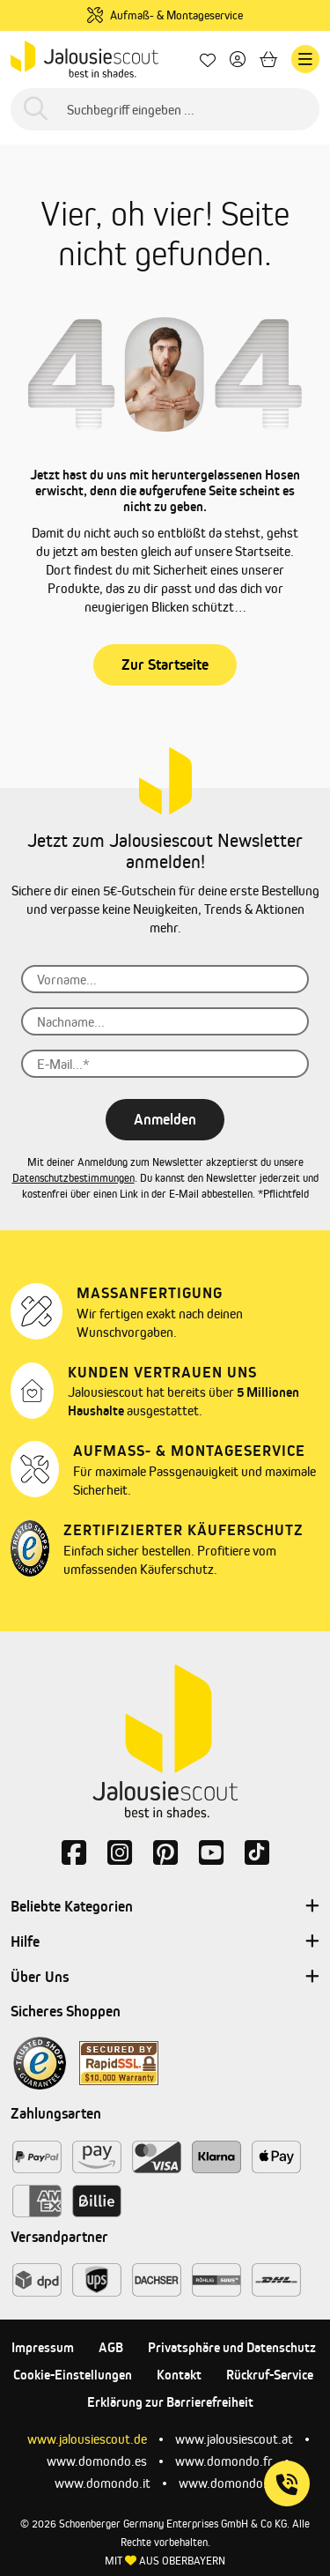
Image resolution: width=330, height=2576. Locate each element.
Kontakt (179, 2374)
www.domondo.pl (227, 2483)
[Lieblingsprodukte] (208, 59)
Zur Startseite (165, 664)
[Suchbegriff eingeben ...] (165, 109)
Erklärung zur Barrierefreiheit (170, 2402)
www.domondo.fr (224, 2461)
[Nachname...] (165, 1021)
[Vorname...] (165, 979)
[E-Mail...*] (165, 1064)
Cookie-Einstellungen (72, 2374)
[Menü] (305, 59)
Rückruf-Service (269, 2374)
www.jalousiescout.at (234, 2439)
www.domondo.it (102, 2483)
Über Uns (165, 1977)
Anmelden (165, 1119)
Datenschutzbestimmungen (73, 1177)
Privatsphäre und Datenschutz (232, 2347)
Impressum (42, 2347)
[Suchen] (36, 109)
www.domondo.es (97, 2461)
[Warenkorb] (268, 59)
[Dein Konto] (238, 59)
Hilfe (165, 1942)
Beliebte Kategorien (165, 1907)
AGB (111, 2347)
